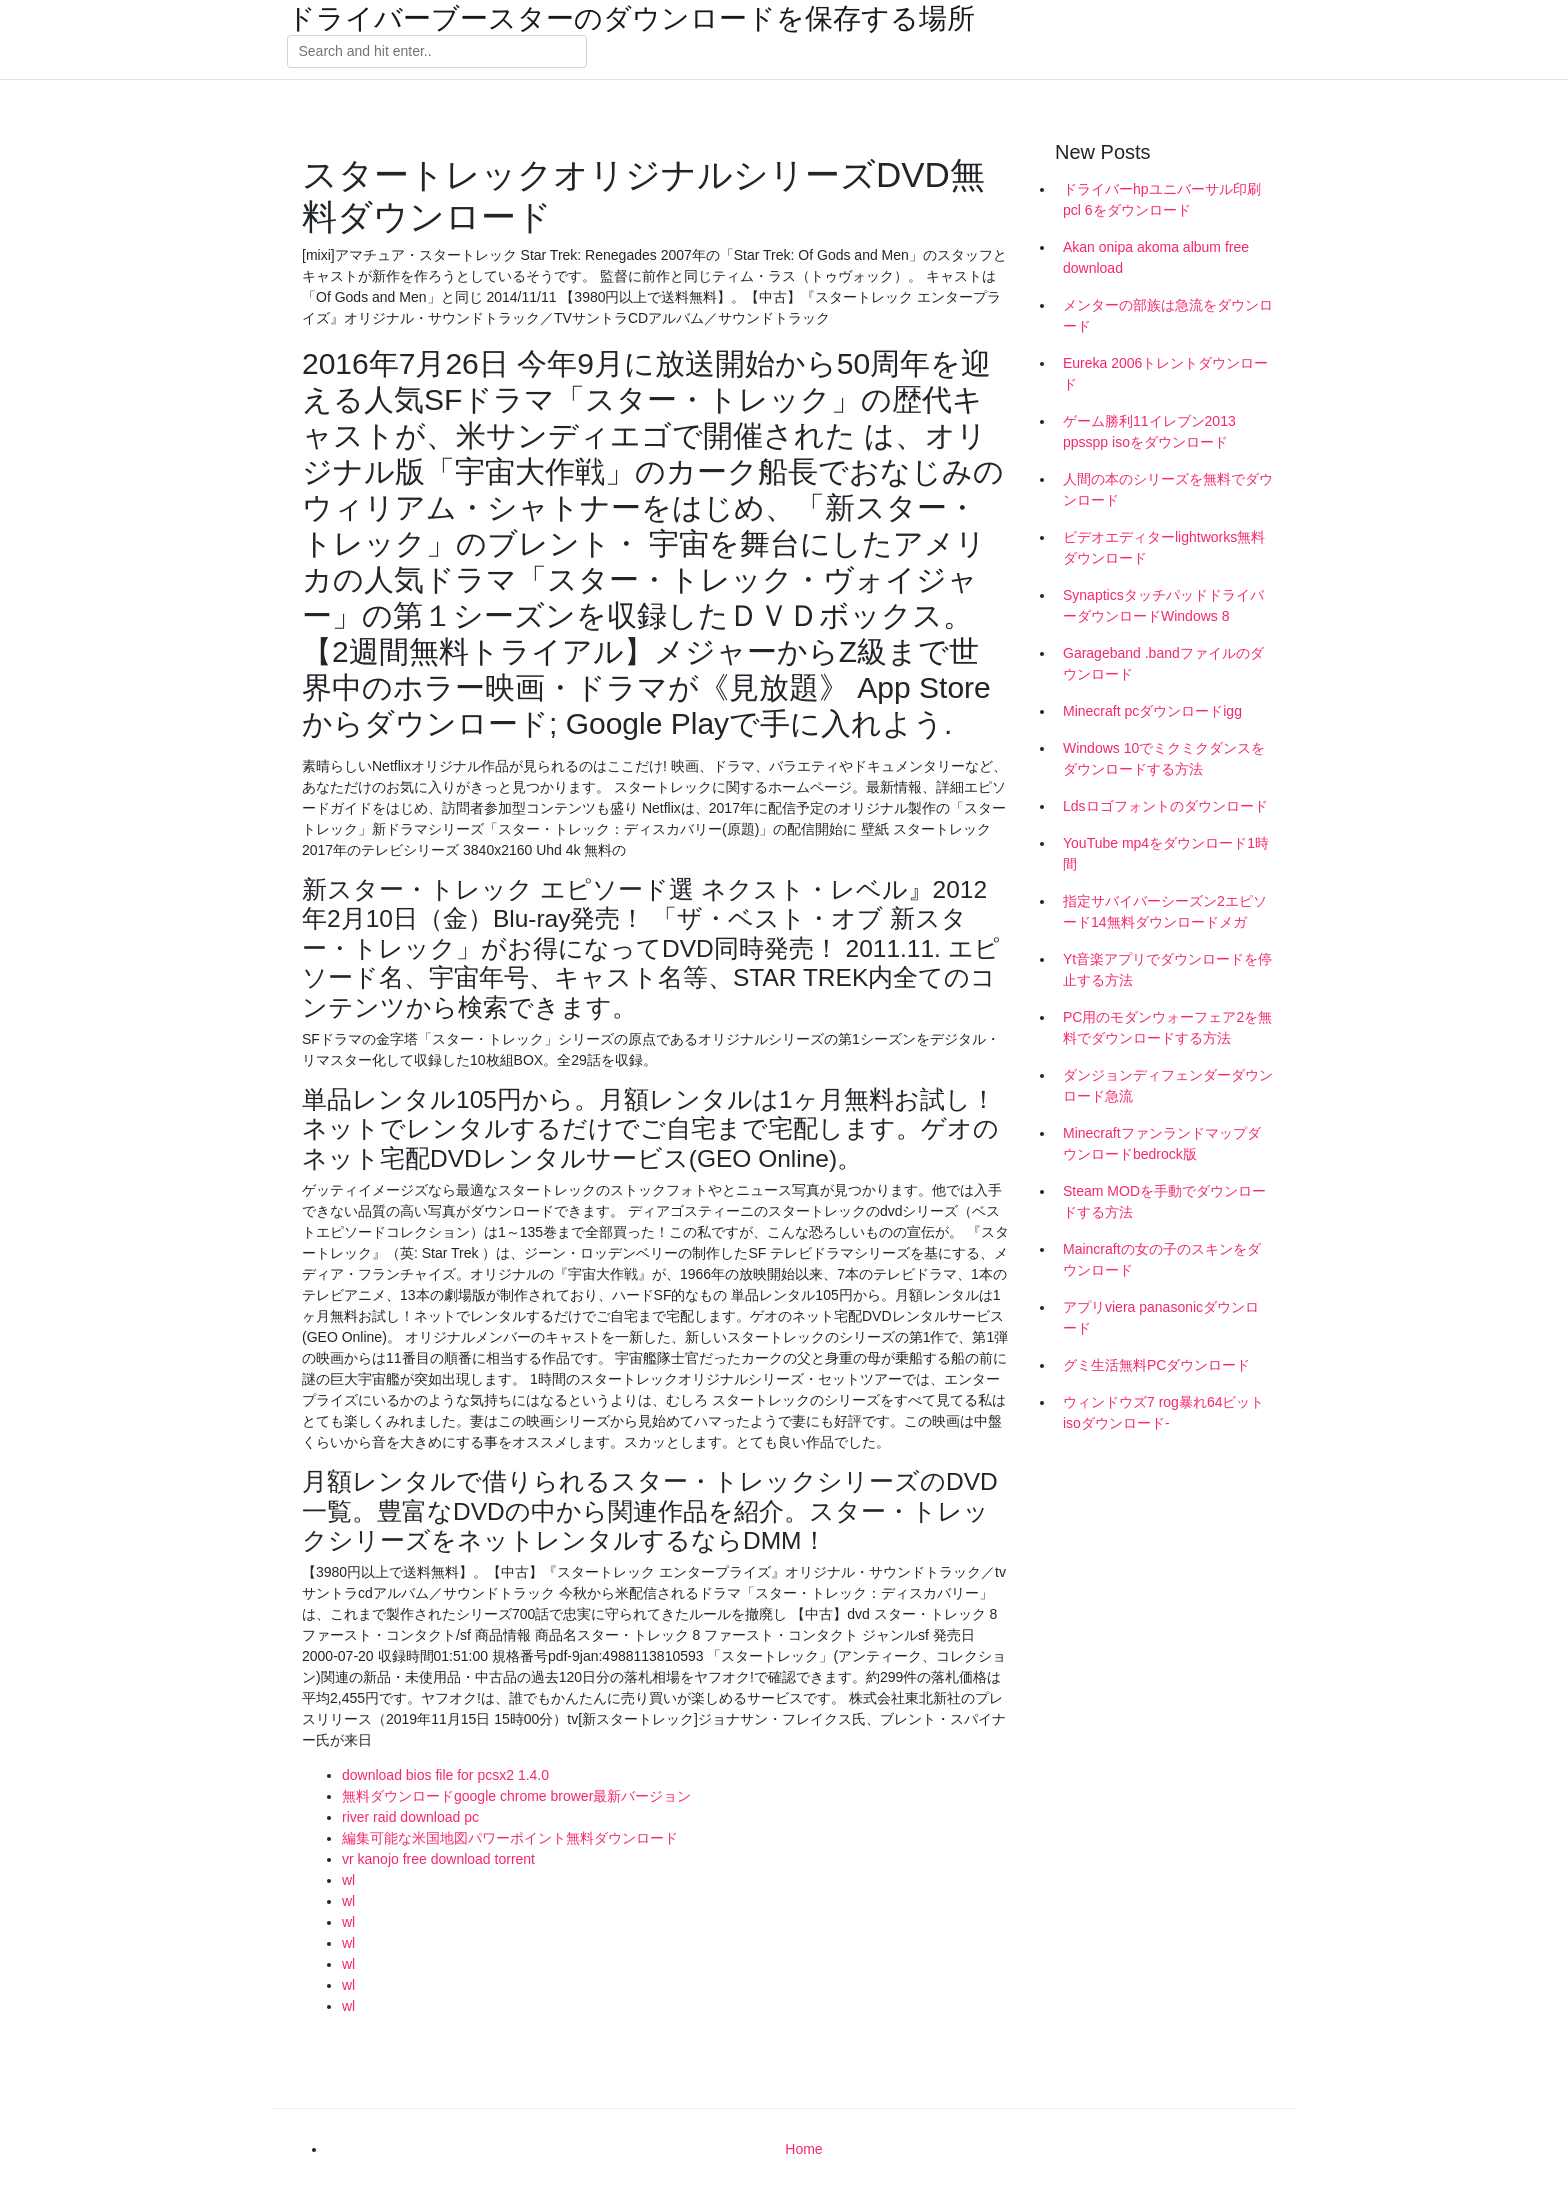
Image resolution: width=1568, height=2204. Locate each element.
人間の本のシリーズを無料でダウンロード (1168, 489)
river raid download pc (410, 1817)
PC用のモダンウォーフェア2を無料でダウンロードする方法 (1167, 1027)
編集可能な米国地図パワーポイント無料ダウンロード (510, 1838)
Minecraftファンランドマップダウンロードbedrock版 (1162, 1143)
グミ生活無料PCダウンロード (1156, 1365)
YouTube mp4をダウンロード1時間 (1166, 853)
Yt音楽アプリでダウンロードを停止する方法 (1167, 969)
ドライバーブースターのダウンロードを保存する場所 (631, 19)
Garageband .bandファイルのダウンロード (1163, 663)
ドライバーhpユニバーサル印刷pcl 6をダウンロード (1162, 199)
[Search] (437, 52)
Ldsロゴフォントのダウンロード (1165, 806)
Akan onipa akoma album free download (1156, 257)
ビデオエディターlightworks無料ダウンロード (1164, 547)
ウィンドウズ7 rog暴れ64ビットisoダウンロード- (1163, 1412)
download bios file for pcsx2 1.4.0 (445, 1775)
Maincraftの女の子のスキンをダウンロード (1162, 1259)
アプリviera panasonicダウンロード (1161, 1317)
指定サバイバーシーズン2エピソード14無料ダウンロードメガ (1165, 911)
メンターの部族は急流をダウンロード (1168, 315)
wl (348, 1880)
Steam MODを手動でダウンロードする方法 (1164, 1201)
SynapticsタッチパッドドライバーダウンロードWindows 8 (1163, 605)
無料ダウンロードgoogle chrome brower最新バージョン (516, 1796)
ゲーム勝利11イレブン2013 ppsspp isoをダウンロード (1149, 431)
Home (803, 2149)
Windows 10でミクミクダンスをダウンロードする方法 (1164, 758)
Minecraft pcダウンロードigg (1152, 711)
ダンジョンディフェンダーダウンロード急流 (1168, 1085)
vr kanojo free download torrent (438, 1859)
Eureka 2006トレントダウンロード (1165, 373)
